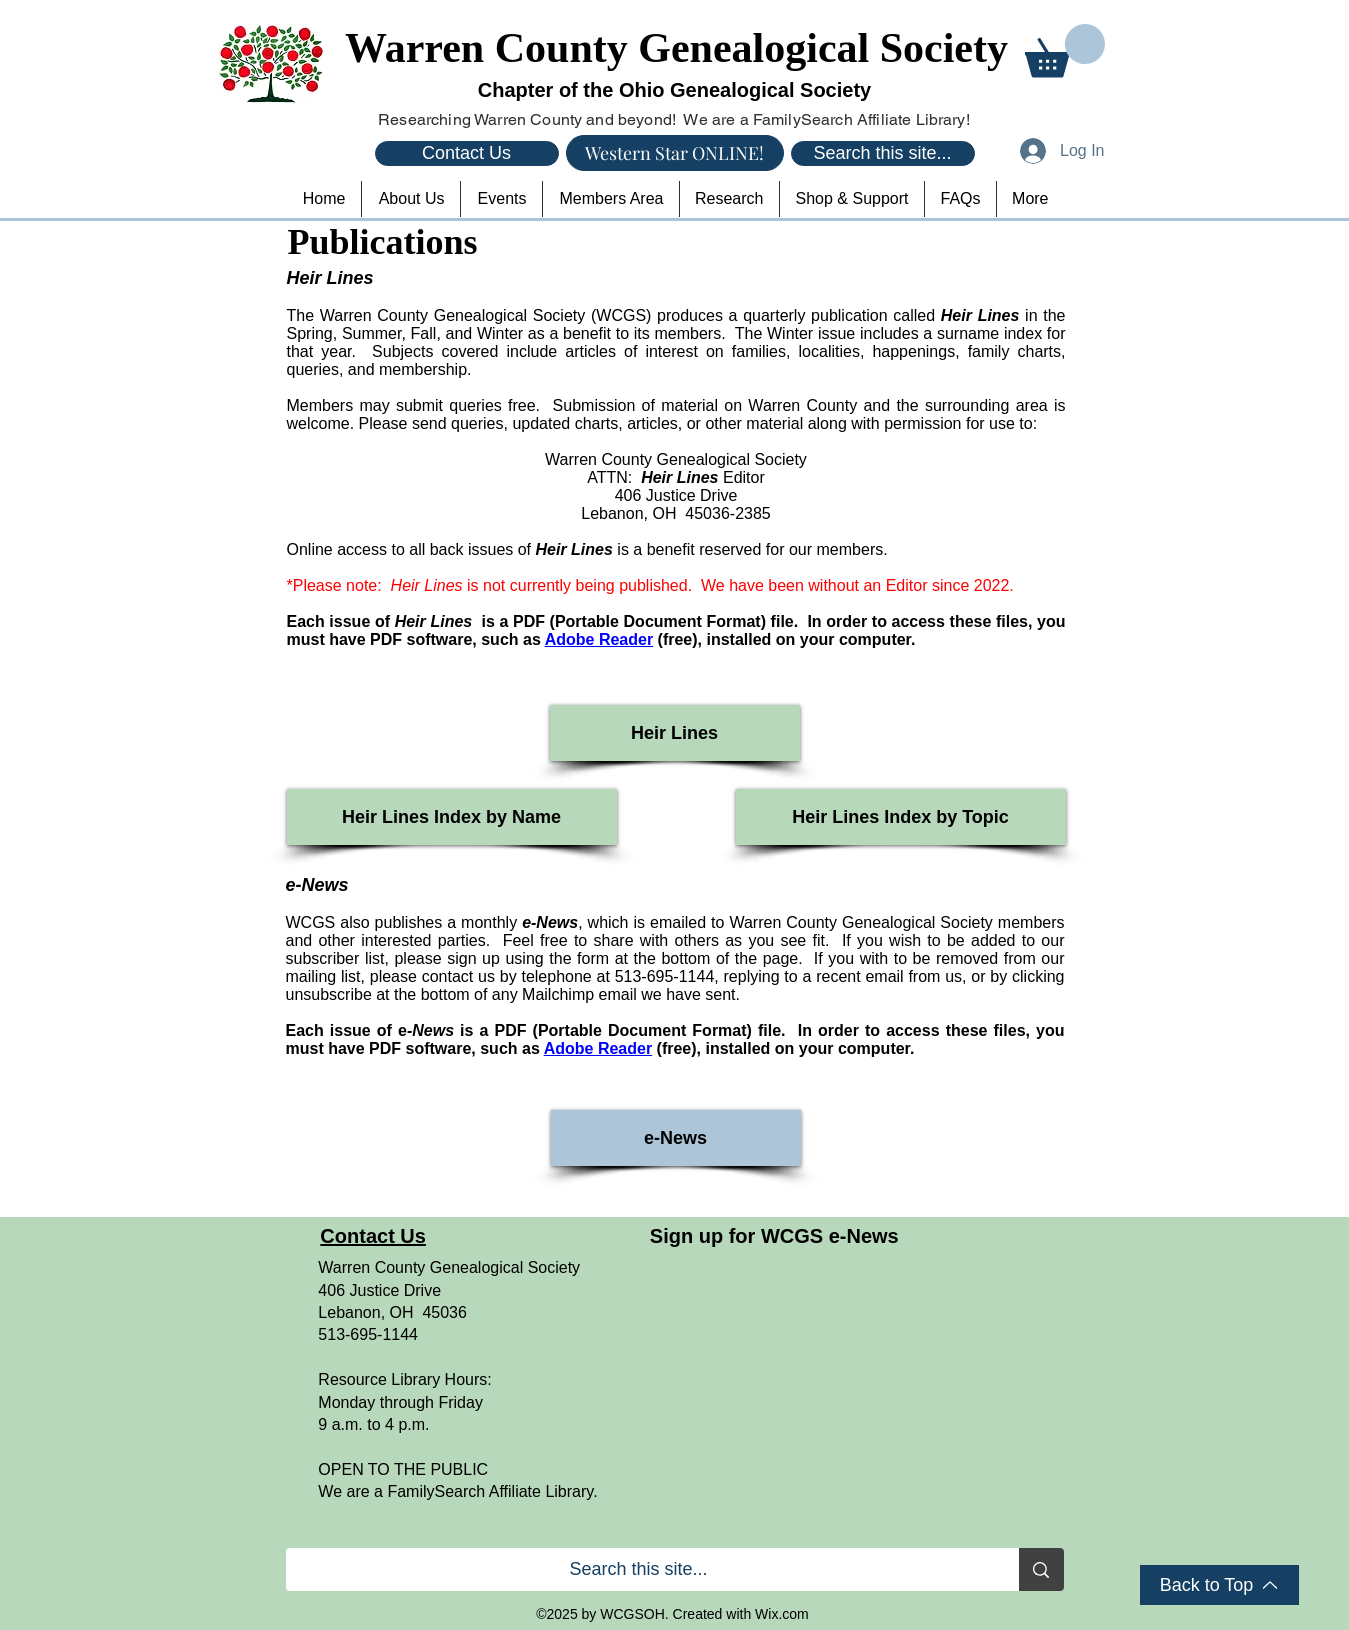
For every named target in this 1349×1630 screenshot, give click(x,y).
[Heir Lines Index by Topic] (901, 817)
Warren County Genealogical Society (676, 48)
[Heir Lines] (675, 733)
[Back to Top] (1219, 1585)
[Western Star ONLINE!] (675, 153)
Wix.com (782, 1614)
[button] (1065, 50)
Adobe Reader (599, 639)
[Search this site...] (883, 153)
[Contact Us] (467, 153)
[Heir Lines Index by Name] (452, 817)
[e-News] (676, 1138)
